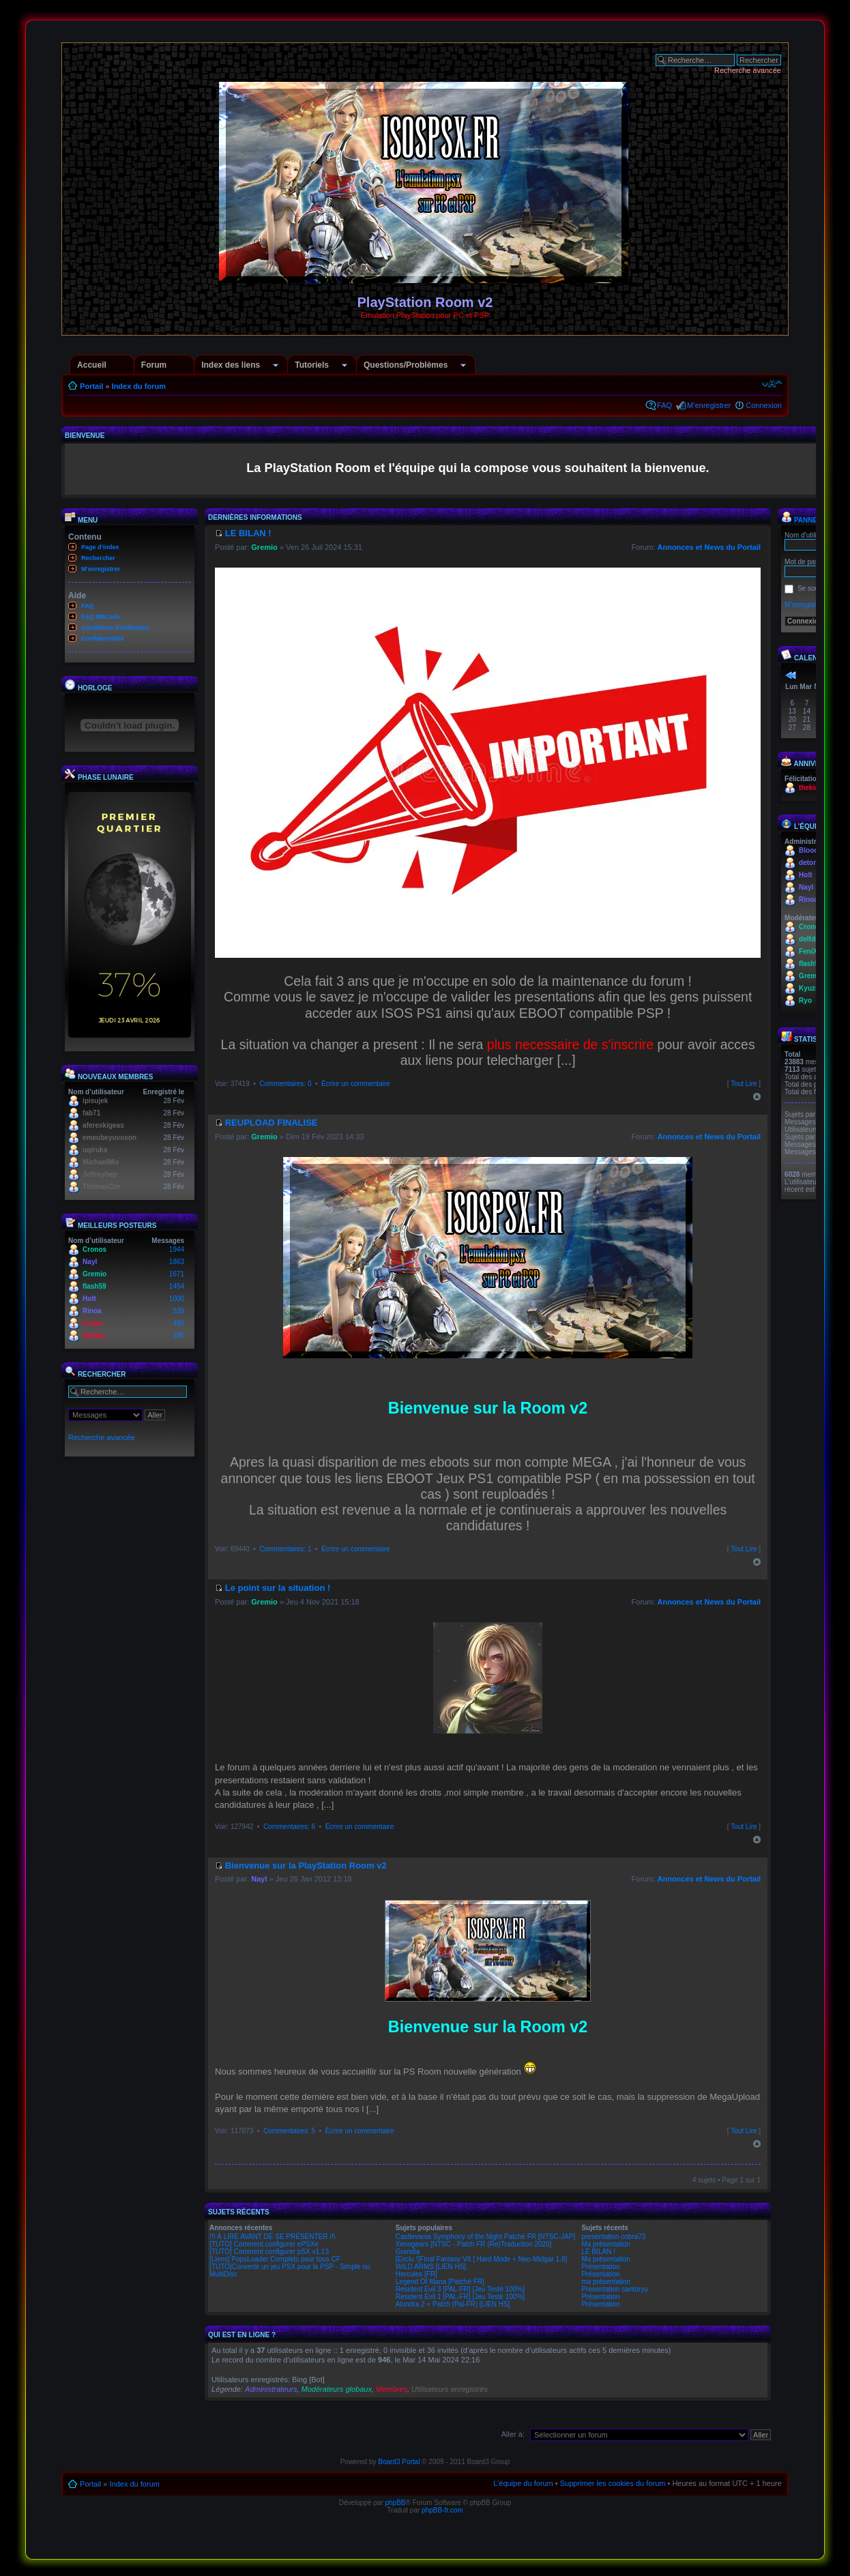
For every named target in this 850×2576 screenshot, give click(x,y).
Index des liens (230, 365)
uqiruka (95, 1150)
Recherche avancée (747, 70)
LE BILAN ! (598, 2251)
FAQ (664, 405)
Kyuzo (809, 988)
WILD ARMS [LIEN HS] (431, 2266)
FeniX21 (812, 951)
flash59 (94, 1286)
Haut (757, 1096)
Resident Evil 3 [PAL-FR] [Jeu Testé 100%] (460, 2289)
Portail (91, 386)
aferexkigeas (103, 1125)
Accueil (91, 365)
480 (178, 1323)
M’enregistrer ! (806, 605)
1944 (176, 1249)
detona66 (814, 862)
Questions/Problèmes (406, 365)
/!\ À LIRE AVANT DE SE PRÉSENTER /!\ (272, 2236)
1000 (176, 1298)
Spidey (94, 1335)
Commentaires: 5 (289, 2131)
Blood (808, 850)
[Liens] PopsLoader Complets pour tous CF (274, 2259)
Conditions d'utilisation (115, 627)
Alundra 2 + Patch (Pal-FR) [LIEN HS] (453, 2304)
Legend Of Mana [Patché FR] (440, 2281)
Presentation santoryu (614, 2289)
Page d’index (100, 547)
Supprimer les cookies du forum (613, 2483)
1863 (176, 1261)
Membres (391, 2389)
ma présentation (605, 2281)
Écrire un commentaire (355, 1083)
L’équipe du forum (523, 2483)
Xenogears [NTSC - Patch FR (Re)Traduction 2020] (474, 2244)
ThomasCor (102, 1186)
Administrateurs (271, 2389)
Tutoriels (312, 365)
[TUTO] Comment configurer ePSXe (264, 2244)
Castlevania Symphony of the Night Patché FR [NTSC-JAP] (485, 2236)
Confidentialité (102, 638)
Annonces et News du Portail (709, 547)
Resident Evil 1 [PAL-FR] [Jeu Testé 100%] (460, 2296)
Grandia (408, 2251)
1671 (176, 1274)
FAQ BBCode (100, 616)
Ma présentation (605, 2244)
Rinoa (92, 1311)
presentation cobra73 (613, 2236)
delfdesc (813, 939)
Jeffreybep (100, 1174)
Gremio (94, 1274)
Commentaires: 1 (285, 1549)
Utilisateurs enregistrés (449, 2389)
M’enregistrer (709, 405)
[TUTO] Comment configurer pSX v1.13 (269, 2251)
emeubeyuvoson (109, 1137)
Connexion (764, 405)
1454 (176, 1286)
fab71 (91, 1113)
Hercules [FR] (416, 2274)
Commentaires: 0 (285, 1083)
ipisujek (95, 1100)
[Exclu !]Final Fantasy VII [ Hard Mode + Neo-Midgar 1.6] (482, 2259)
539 (178, 1311)
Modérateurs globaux (337, 2389)
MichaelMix (101, 1162)
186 (178, 1335)
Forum (153, 365)
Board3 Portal (399, 2461)
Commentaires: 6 (289, 1826)
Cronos (94, 1249)
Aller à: (513, 2434)
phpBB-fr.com (442, 2510)
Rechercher (98, 558)
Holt (89, 1298)
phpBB (395, 2502)
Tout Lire (744, 1083)
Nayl (90, 1261)
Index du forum (139, 386)
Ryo (805, 1000)
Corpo (92, 1323)
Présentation (600, 2266)
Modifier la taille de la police (772, 383)
